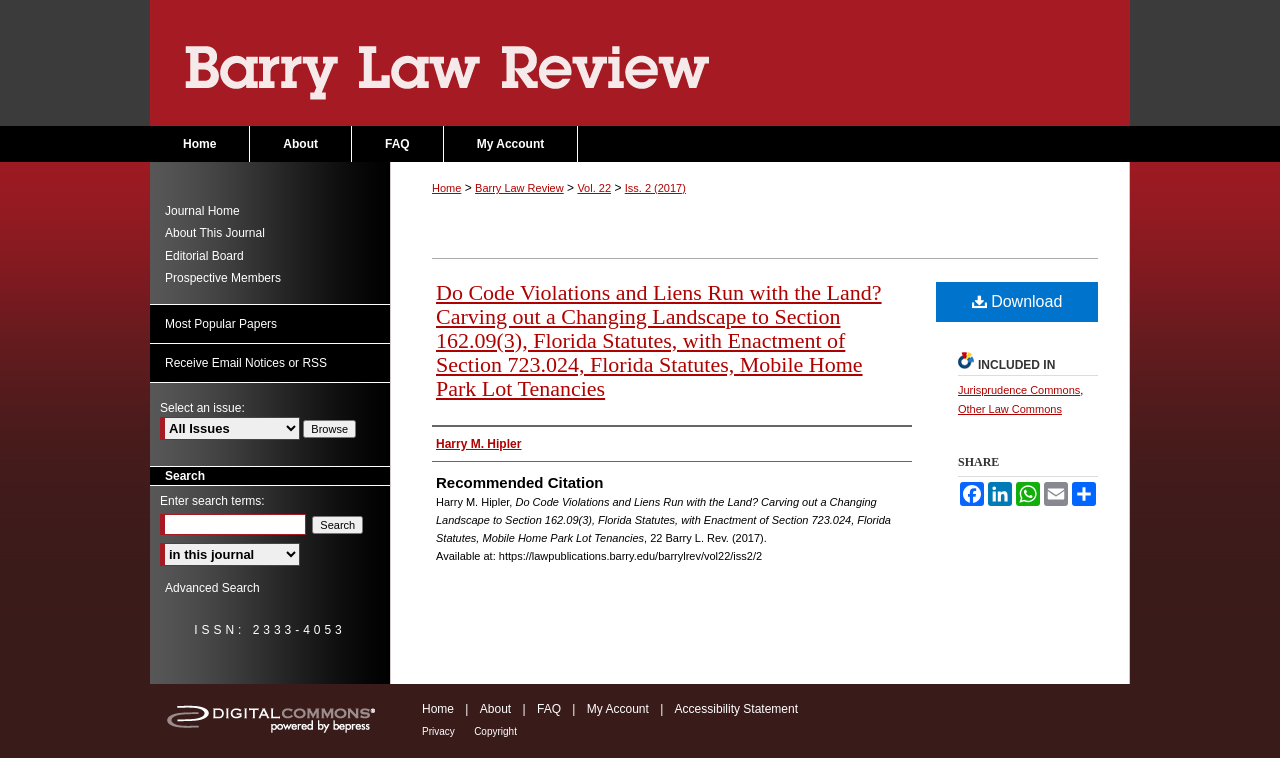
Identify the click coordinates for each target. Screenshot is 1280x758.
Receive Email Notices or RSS (246, 363)
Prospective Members (223, 278)
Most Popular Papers (221, 324)
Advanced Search (212, 588)
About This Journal (215, 233)
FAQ (549, 709)
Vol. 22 (594, 188)
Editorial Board (204, 256)
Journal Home (202, 211)
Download (1017, 301)
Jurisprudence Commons (1019, 390)
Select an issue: (202, 408)
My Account (618, 709)
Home (446, 188)
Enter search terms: (212, 501)
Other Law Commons (1010, 409)
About (495, 709)
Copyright (495, 731)
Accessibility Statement (736, 709)
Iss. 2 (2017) (655, 188)
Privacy (438, 731)
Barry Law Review (640, 63)
